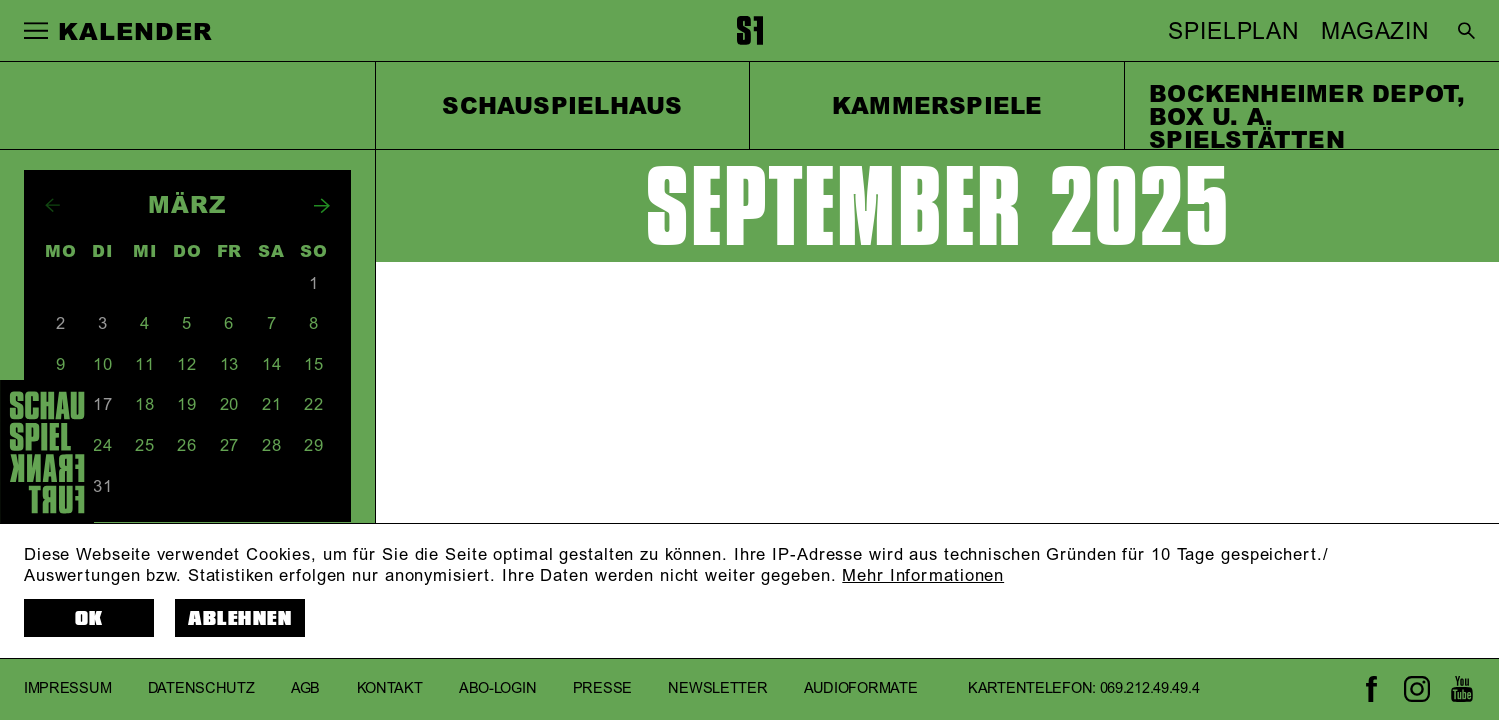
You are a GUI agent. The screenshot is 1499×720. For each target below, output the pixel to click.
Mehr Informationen (923, 576)
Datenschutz (201, 689)
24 (103, 446)
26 (187, 446)
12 (187, 365)
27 (230, 446)
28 (272, 446)
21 (272, 405)
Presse (602, 689)
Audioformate (861, 689)
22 (314, 405)
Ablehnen (240, 618)
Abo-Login (497, 689)
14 (272, 365)
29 (314, 446)
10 (103, 365)
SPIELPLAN (1234, 32)
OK (89, 618)
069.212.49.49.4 (1150, 689)
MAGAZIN (1375, 32)
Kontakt (390, 689)
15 (314, 365)
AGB (305, 689)
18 (145, 405)
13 (230, 365)
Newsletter (717, 689)
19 (187, 405)
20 (230, 405)
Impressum (67, 689)
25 (145, 446)
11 (145, 365)
